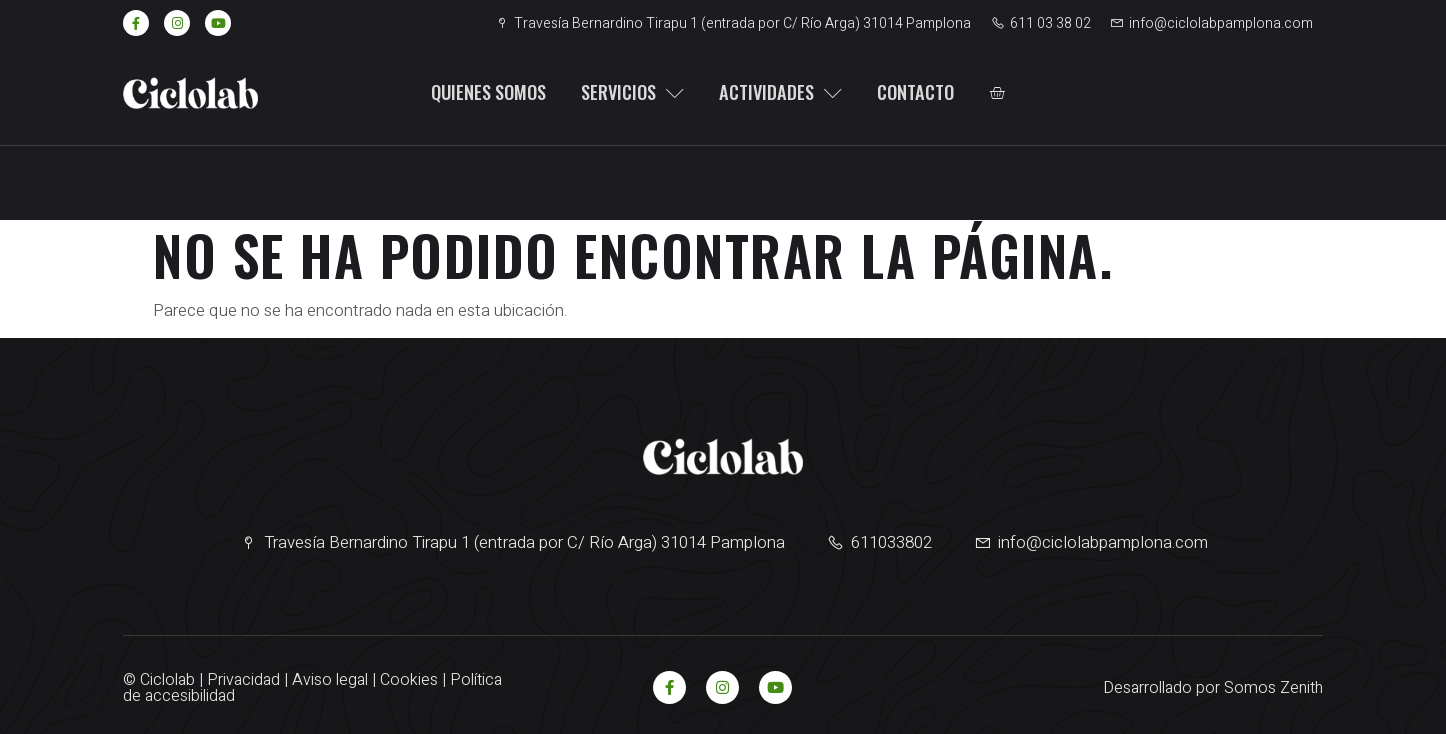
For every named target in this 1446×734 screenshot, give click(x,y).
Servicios (626, 92)
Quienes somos (482, 92)
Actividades (774, 92)
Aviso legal (330, 680)
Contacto (909, 92)
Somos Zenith (1273, 688)
